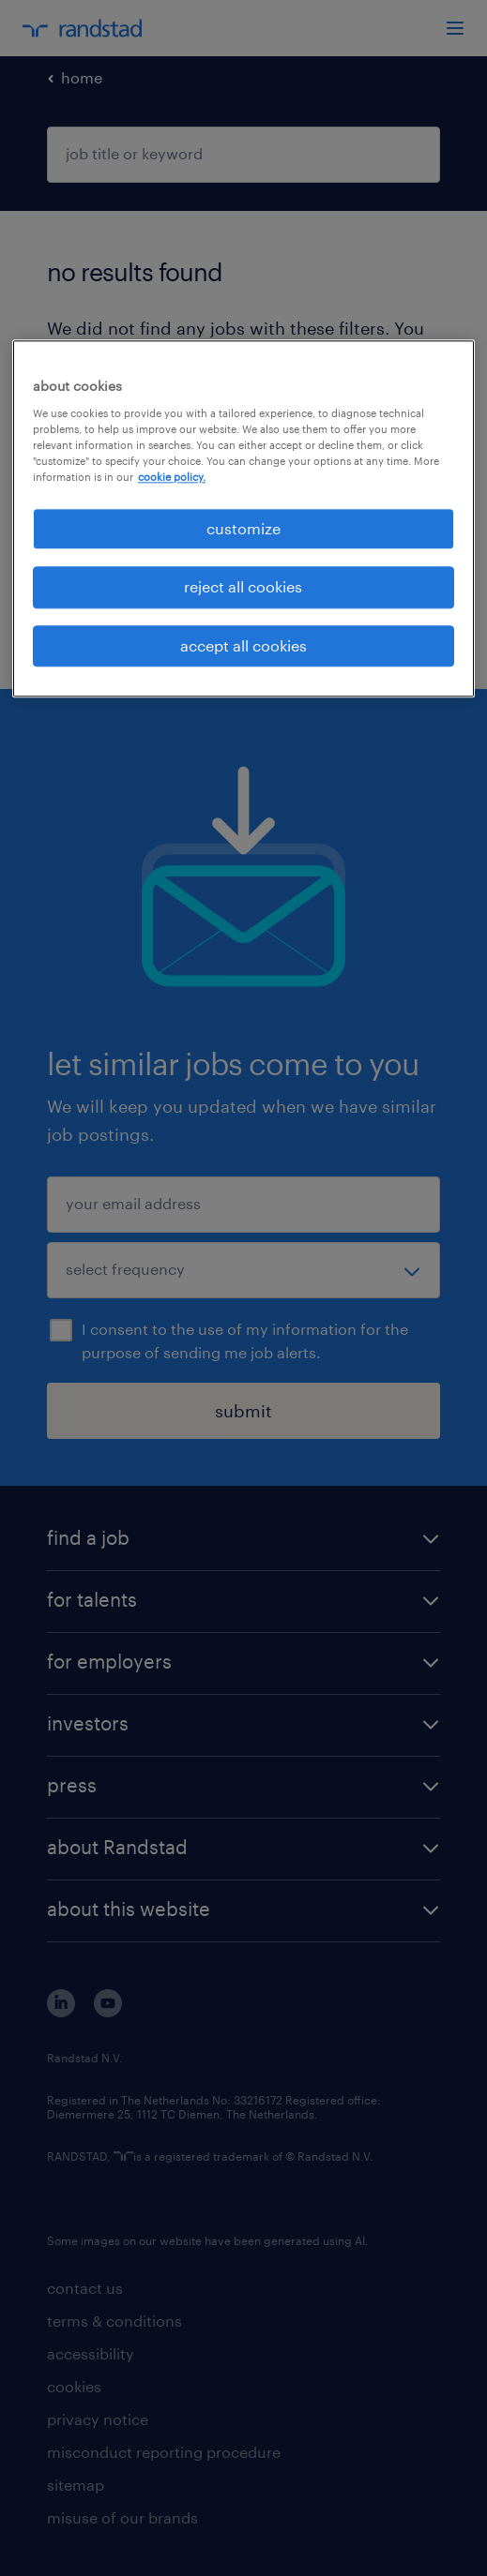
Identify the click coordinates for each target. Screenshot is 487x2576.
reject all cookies (243, 587)
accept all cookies (243, 645)
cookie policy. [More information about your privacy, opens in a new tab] (171, 477)
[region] (243, 519)
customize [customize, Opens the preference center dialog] (243, 528)
